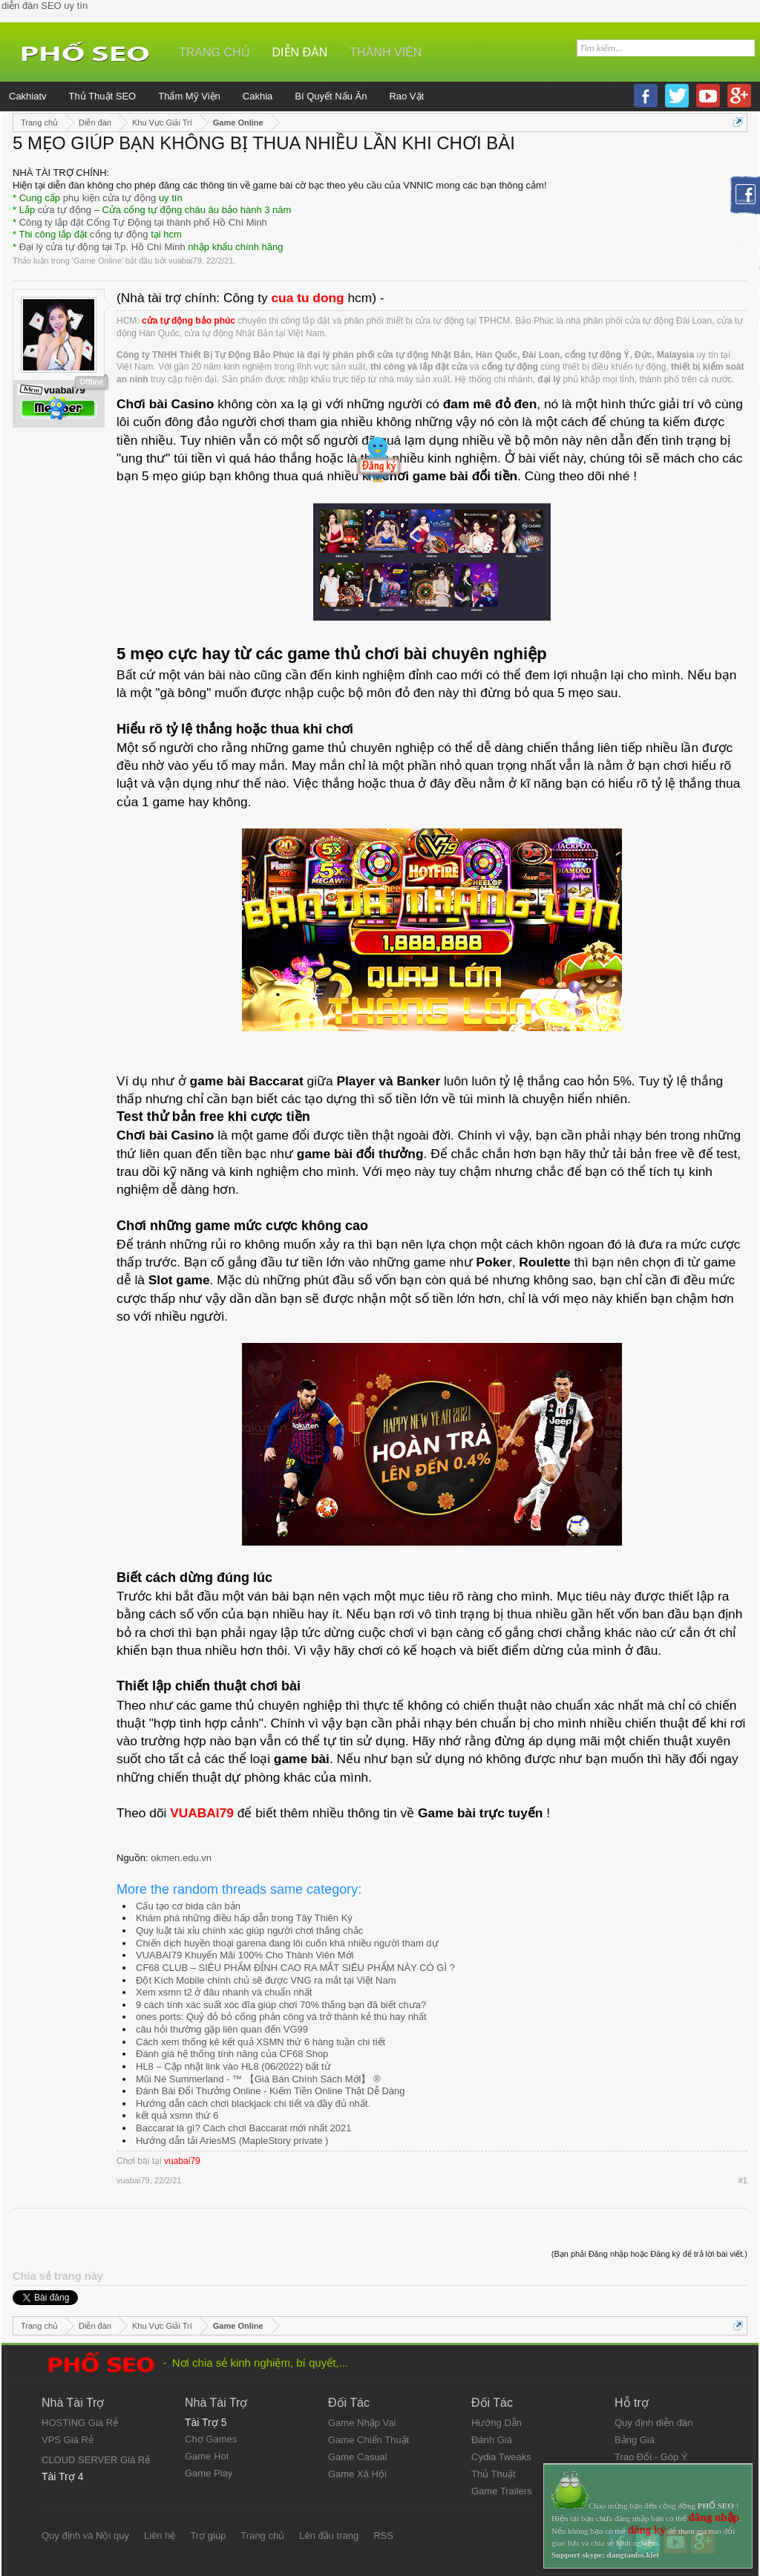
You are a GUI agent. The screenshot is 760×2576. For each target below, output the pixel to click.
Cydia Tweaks (501, 2456)
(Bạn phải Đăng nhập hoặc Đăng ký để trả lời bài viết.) (649, 2253)
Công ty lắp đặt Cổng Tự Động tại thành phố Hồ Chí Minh (143, 222)
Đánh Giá (491, 2439)
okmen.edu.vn (181, 1857)
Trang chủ (214, 52)
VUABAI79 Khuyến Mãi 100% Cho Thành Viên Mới (244, 1955)
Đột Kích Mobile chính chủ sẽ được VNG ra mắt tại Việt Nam (266, 1980)
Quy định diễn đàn (653, 2422)
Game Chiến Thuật (368, 2439)
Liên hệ (159, 2535)
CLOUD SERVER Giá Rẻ (96, 2459)
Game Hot (207, 2456)
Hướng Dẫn (496, 2422)
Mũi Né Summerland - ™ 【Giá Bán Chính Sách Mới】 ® (258, 2079)
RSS (383, 2535)
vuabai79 (185, 260)
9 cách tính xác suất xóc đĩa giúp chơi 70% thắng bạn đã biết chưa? (281, 2004)
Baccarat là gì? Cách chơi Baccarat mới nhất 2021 (243, 2128)
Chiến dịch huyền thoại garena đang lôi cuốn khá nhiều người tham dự (287, 1943)
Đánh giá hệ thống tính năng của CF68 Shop (232, 2053)
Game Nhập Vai (362, 2422)
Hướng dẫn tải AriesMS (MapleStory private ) (232, 2140)
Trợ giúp (208, 2535)
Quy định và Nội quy (85, 2535)
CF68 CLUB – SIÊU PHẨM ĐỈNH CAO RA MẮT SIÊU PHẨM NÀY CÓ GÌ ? (295, 1967)
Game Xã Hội (357, 2473)
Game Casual (357, 2456)
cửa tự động (64, 209)
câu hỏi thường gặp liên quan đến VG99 (222, 2029)
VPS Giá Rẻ (68, 2439)
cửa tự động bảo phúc (188, 321)
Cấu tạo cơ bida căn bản (188, 1906)
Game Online (97, 260)
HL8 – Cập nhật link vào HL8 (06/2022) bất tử (233, 2066)
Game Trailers (501, 2491)
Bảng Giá (635, 2439)
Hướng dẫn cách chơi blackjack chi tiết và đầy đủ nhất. (253, 2103)
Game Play (208, 2473)
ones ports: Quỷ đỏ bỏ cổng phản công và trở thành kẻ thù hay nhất (281, 2016)
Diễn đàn (300, 52)
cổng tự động (119, 234)
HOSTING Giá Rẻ (80, 2422)
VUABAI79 (202, 1812)
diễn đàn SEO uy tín (44, 5)
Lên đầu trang (328, 2535)
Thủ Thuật (493, 2473)
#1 (742, 2180)
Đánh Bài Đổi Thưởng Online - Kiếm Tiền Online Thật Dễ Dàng (270, 2090)
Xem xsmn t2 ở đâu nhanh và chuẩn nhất (224, 1992)
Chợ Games (211, 2439)
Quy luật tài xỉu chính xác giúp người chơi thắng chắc (249, 1930)
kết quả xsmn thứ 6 (177, 2115)
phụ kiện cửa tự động (110, 197)
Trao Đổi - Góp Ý (651, 2456)
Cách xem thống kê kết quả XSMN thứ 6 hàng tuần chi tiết (260, 2041)
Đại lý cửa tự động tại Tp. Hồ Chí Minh (102, 246)
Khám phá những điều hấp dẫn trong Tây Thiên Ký (244, 1917)
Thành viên (386, 52)
